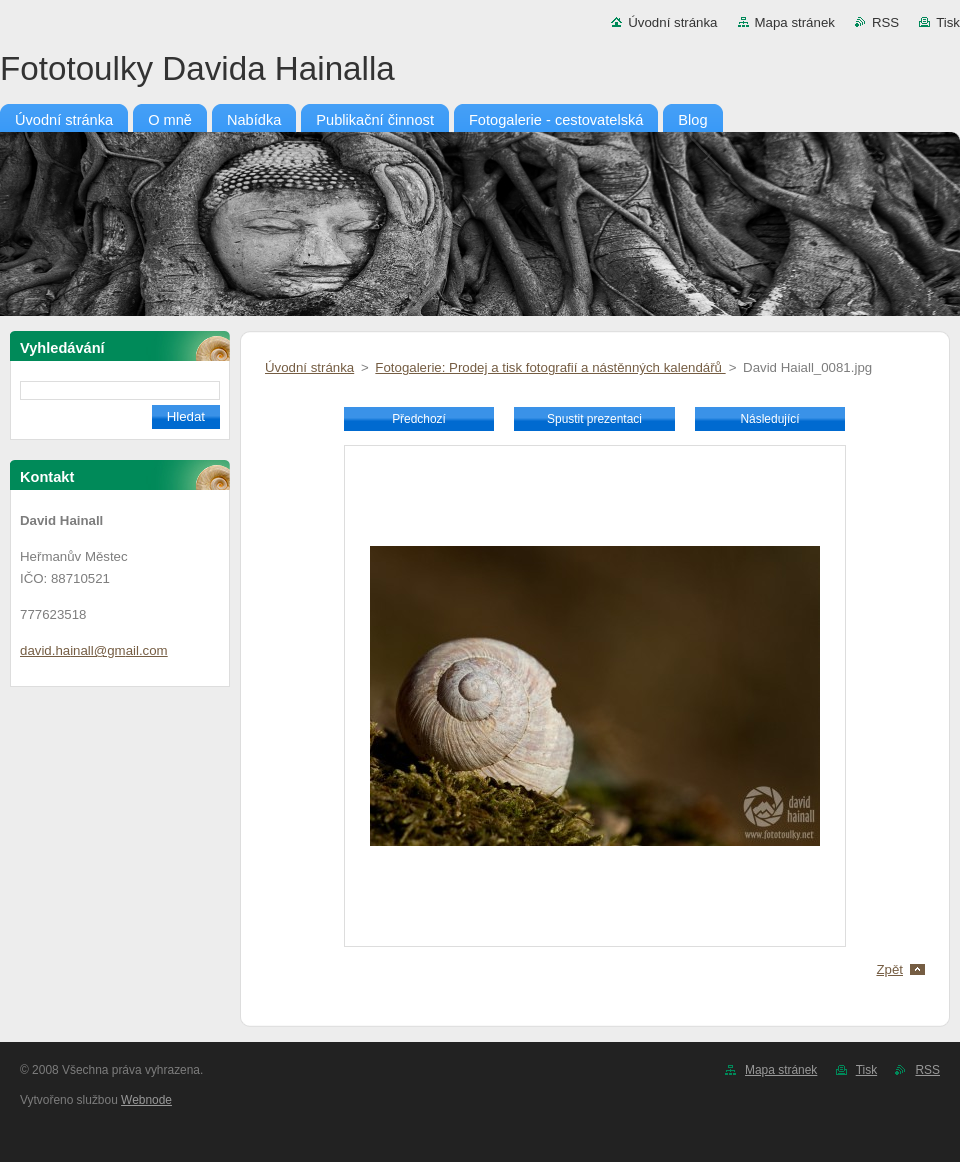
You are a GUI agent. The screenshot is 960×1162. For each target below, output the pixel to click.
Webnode (146, 1100)
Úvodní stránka (672, 22)
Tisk (948, 22)
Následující (769, 419)
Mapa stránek (795, 22)
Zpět (889, 969)
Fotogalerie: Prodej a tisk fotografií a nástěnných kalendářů (550, 367)
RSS (885, 22)
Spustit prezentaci (594, 419)
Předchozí (419, 419)
